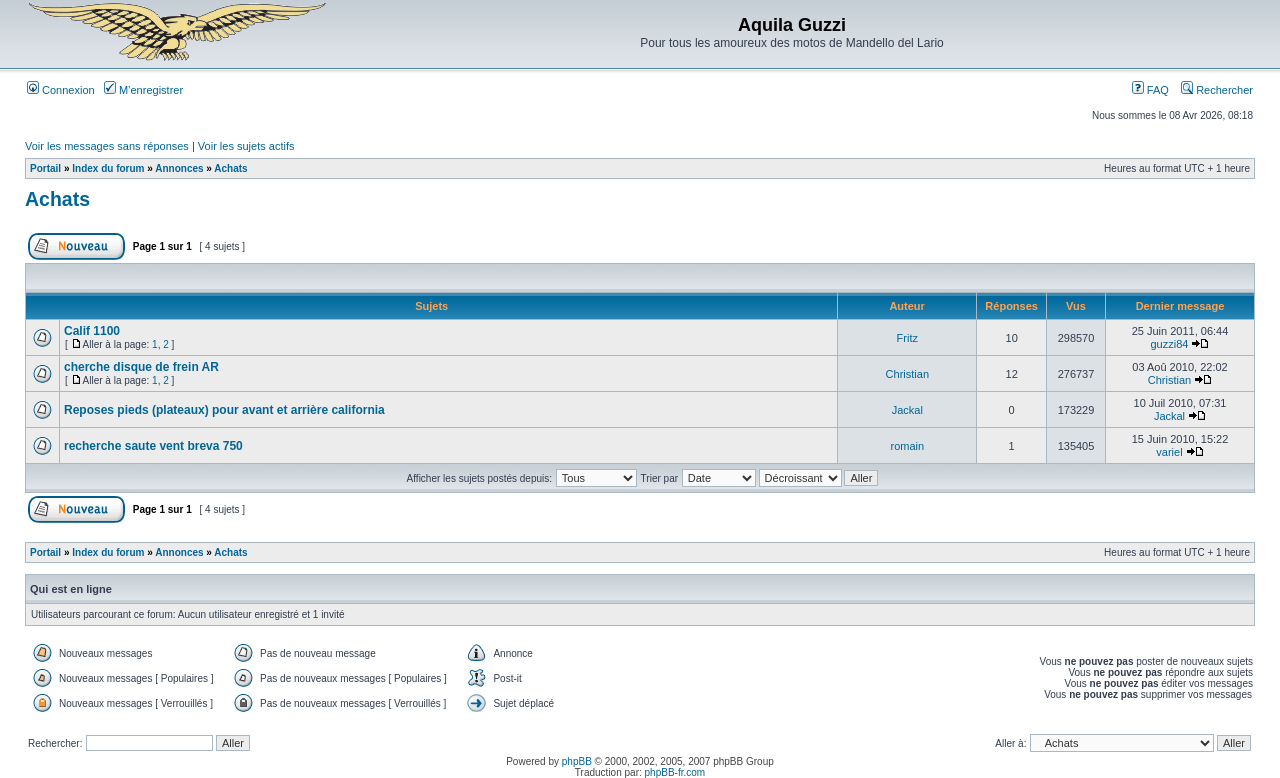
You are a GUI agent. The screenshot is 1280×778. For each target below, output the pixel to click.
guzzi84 (1170, 344)
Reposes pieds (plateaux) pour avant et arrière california (224, 410)
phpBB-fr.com (675, 772)
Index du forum (108, 168)
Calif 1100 (92, 331)
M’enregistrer (143, 90)
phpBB (577, 761)
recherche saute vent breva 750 (153, 446)
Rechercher (1217, 90)
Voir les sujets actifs (246, 146)
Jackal (907, 410)
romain (908, 446)
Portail (45, 168)
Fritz (907, 338)
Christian (907, 374)
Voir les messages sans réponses (107, 146)
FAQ (1150, 90)
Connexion (61, 90)
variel (1169, 452)
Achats (230, 168)
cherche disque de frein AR (141, 367)
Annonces (179, 168)
